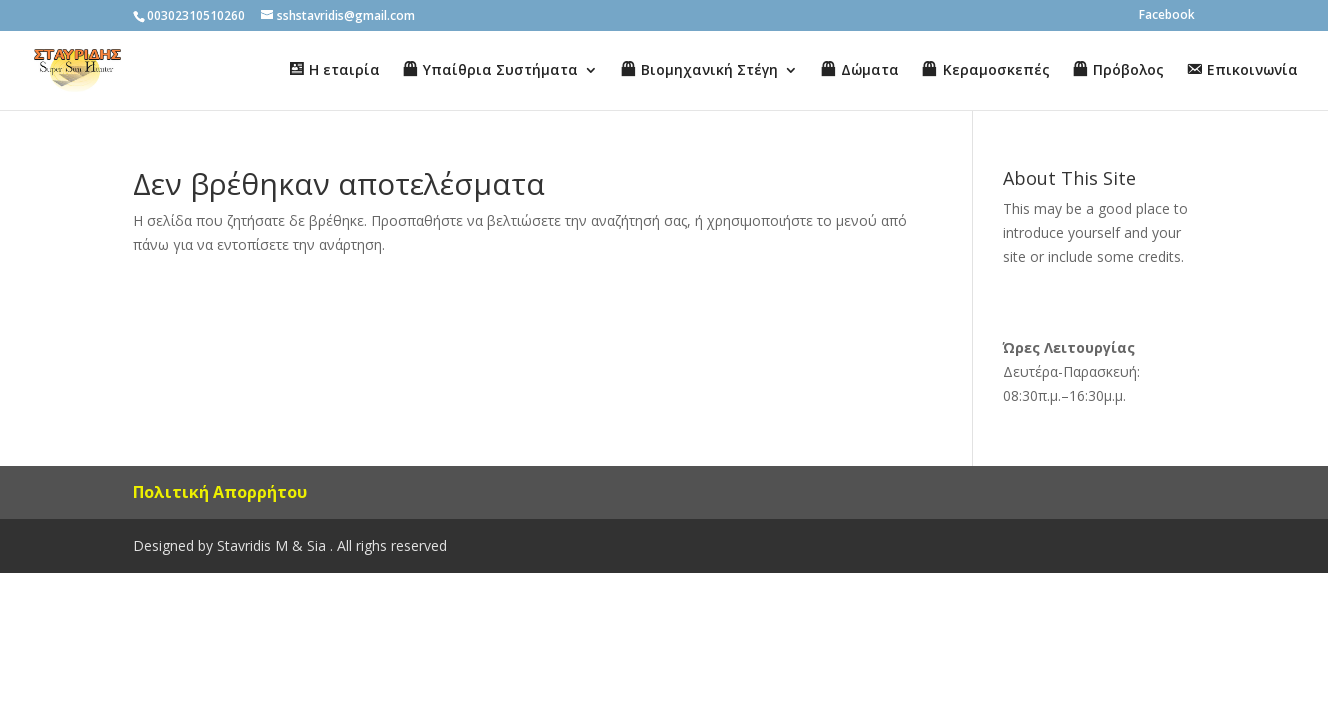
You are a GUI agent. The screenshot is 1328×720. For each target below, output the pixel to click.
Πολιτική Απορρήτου (220, 492)
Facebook (1167, 16)
